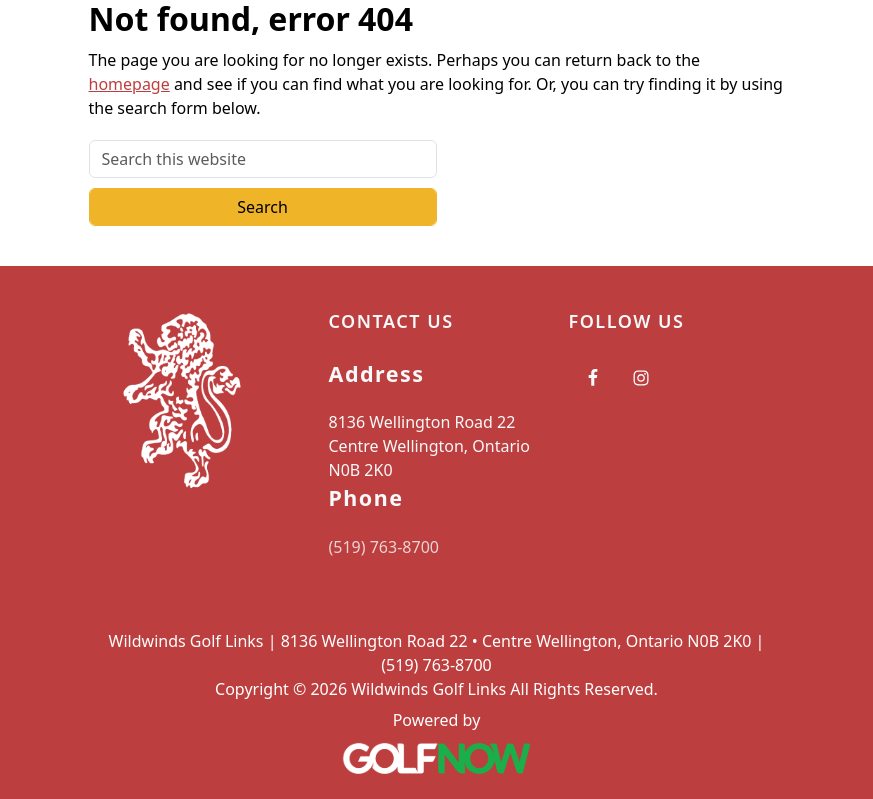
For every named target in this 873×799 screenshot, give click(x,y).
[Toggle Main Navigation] (833, 35)
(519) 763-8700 (384, 547)
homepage (129, 84)
